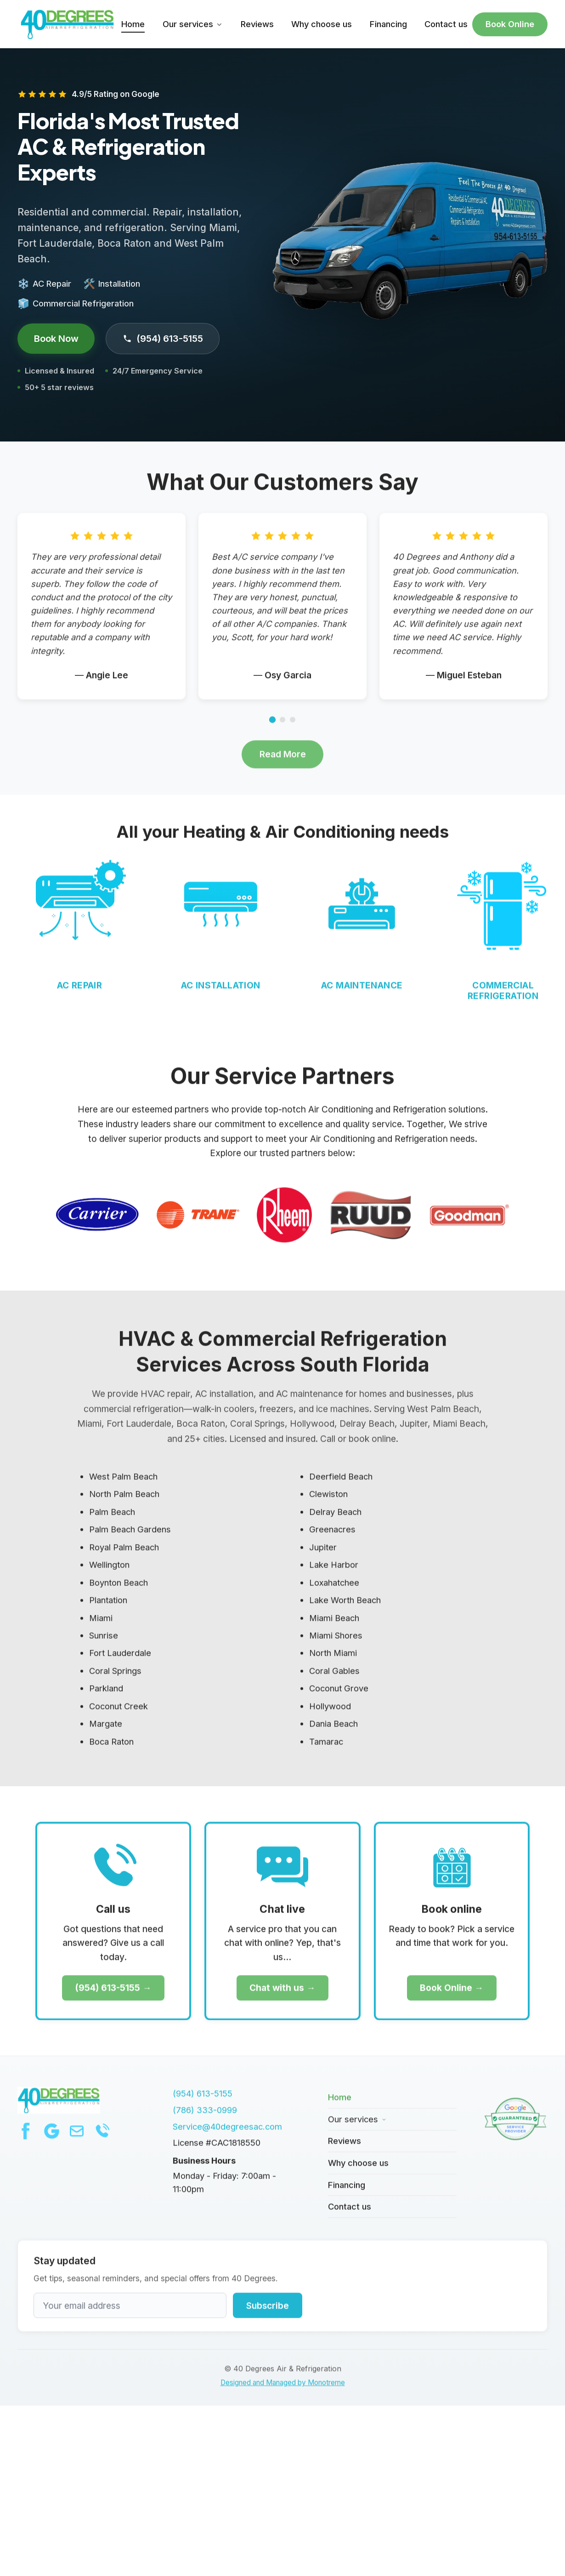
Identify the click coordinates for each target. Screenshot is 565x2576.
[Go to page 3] (292, 728)
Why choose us (321, 24)
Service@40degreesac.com (227, 2135)
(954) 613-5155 (163, 338)
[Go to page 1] (272, 728)
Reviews (257, 24)
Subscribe (267, 2314)
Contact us (446, 24)
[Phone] (102, 2139)
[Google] (51, 2139)
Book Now (56, 338)
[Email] (76, 2139)
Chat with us (276, 1996)
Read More (283, 763)
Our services (193, 24)
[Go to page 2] (282, 728)
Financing (388, 24)
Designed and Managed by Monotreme (282, 2391)
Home (133, 24)
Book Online (510, 24)
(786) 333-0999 (205, 2118)
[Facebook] (25, 2139)
